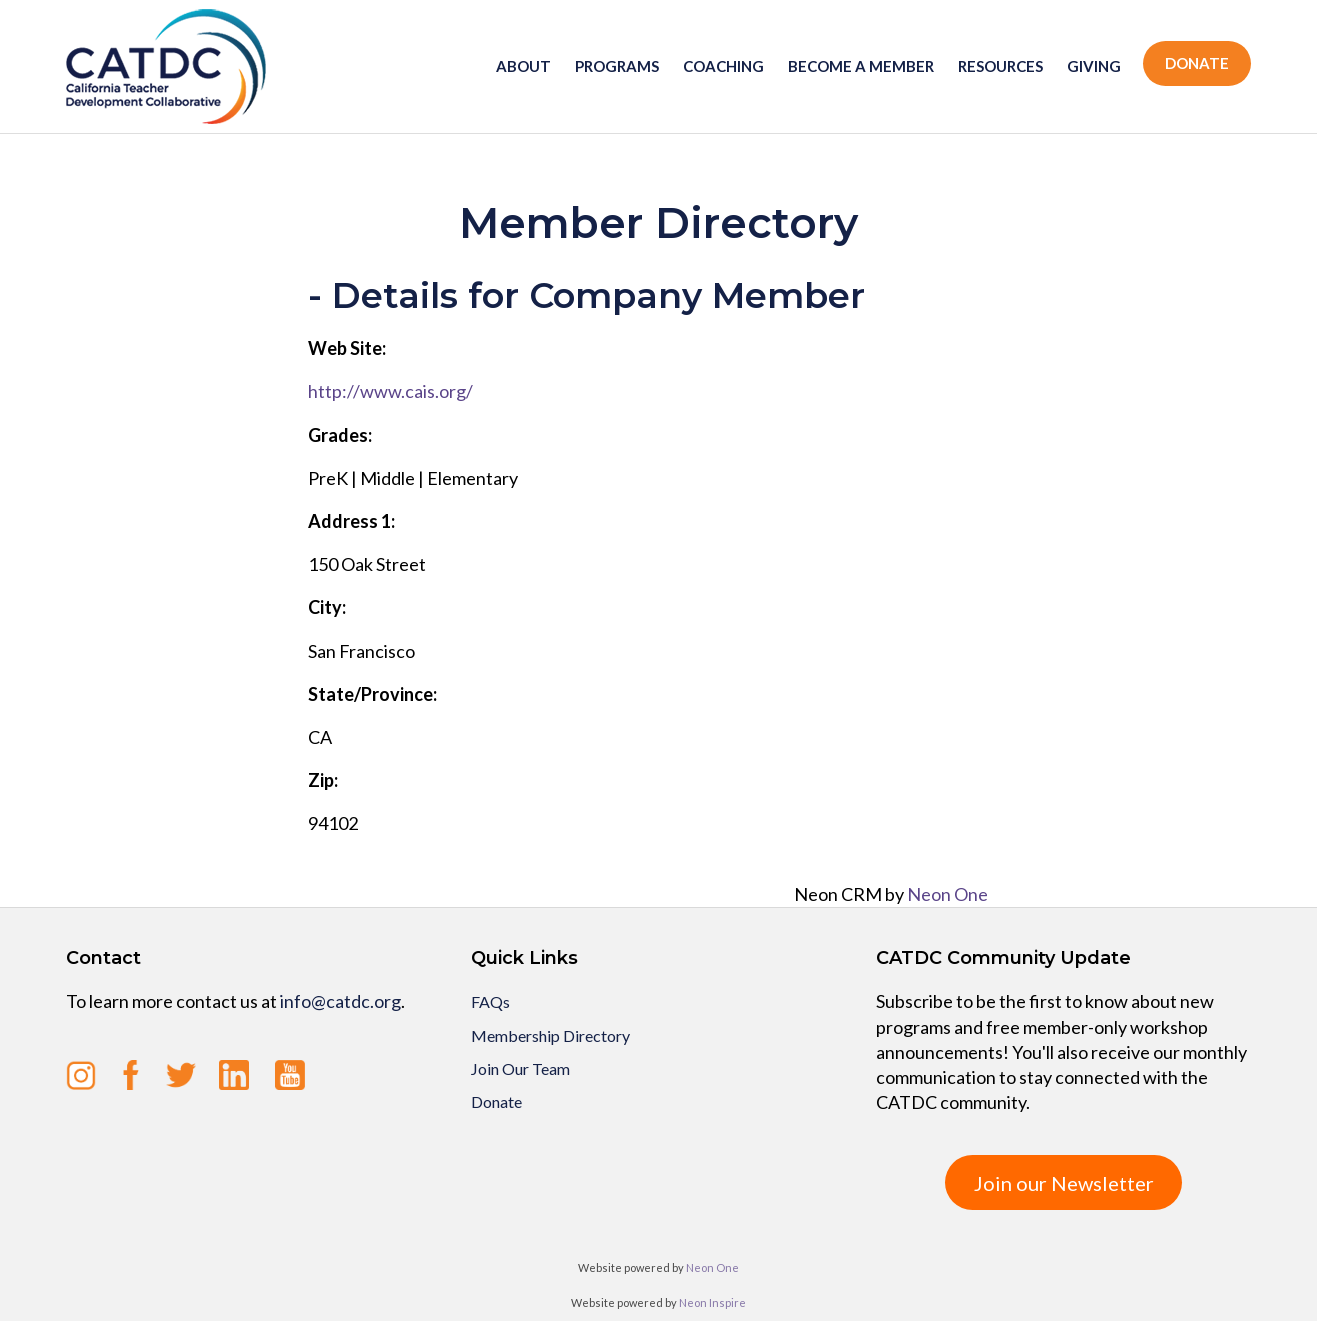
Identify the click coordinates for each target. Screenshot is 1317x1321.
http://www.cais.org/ (390, 391)
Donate (1197, 63)
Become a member (861, 66)
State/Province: (372, 694)
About (523, 66)
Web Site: (347, 348)
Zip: (323, 780)
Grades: (340, 435)
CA (320, 737)
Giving (1094, 66)
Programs (617, 66)
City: (327, 607)
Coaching (723, 66)
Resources (1000, 66)
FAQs (490, 1001)
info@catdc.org (340, 1001)
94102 (333, 823)
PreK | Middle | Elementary (413, 478)
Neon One (947, 894)
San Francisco (361, 651)
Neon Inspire (712, 1302)
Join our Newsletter (1064, 1183)
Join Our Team (520, 1068)
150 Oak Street (367, 564)
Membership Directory (550, 1035)
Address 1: (351, 521)
